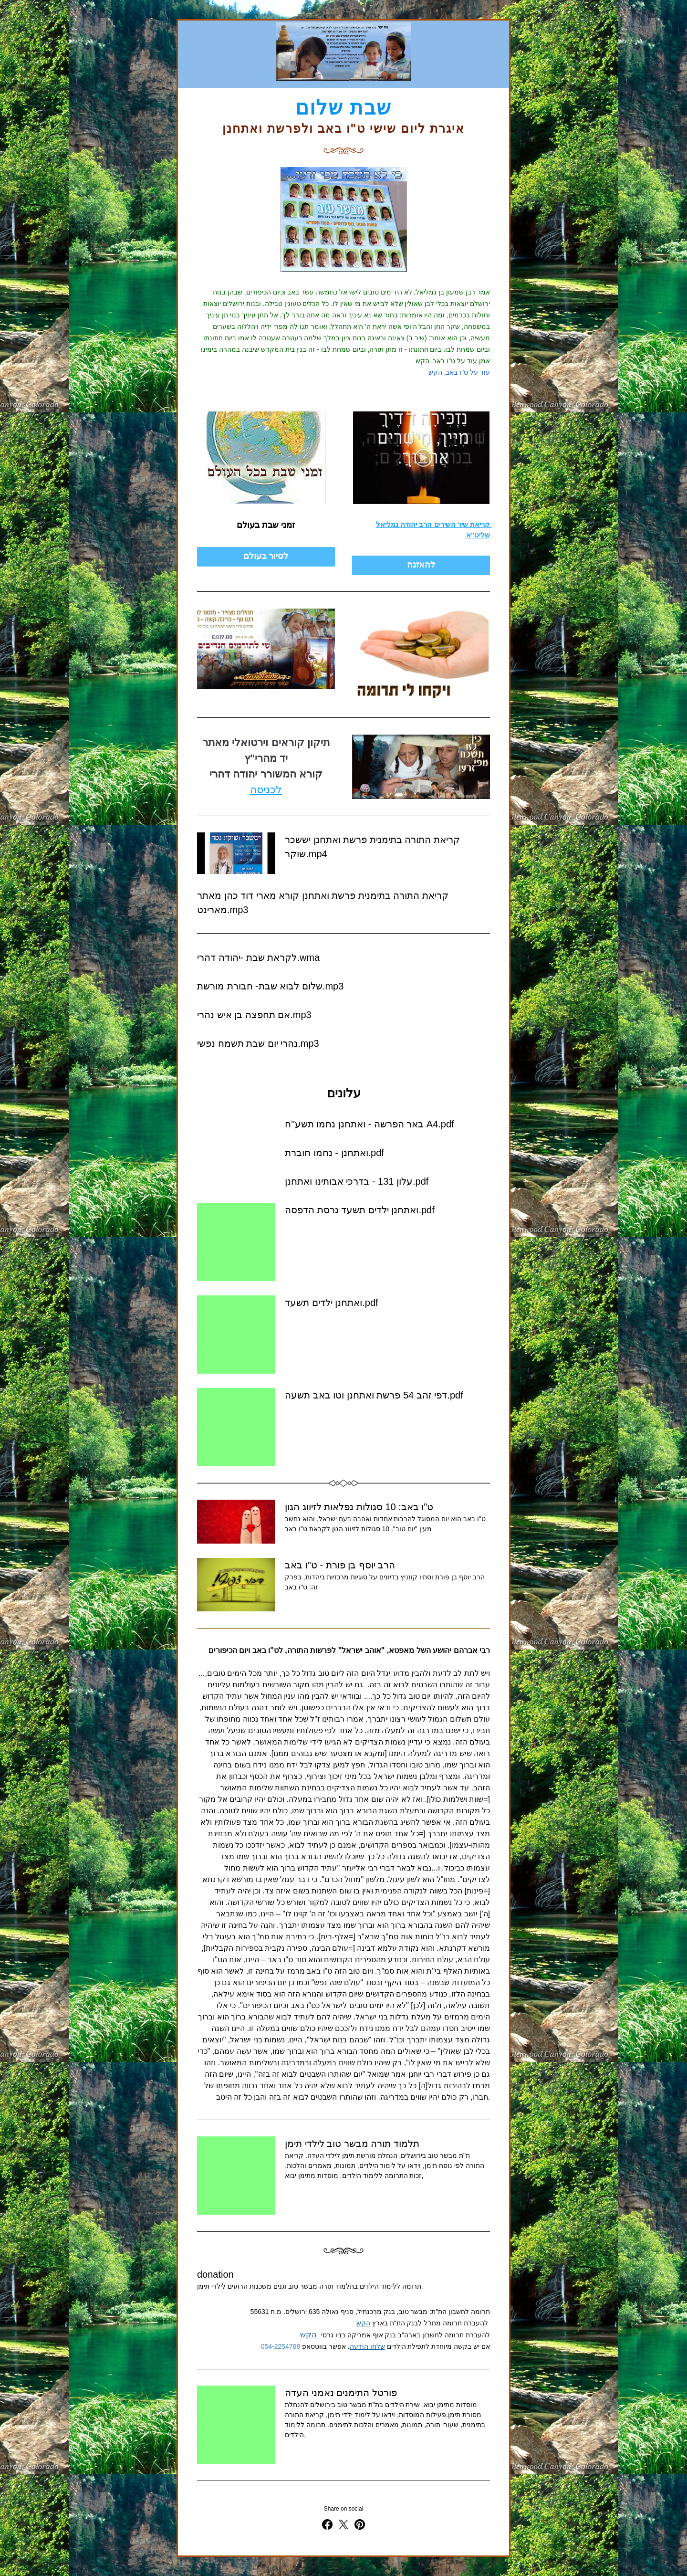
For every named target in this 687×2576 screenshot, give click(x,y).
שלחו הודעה (367, 2346)
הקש (363, 2323)
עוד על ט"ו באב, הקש (459, 372)
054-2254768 (281, 2346)
